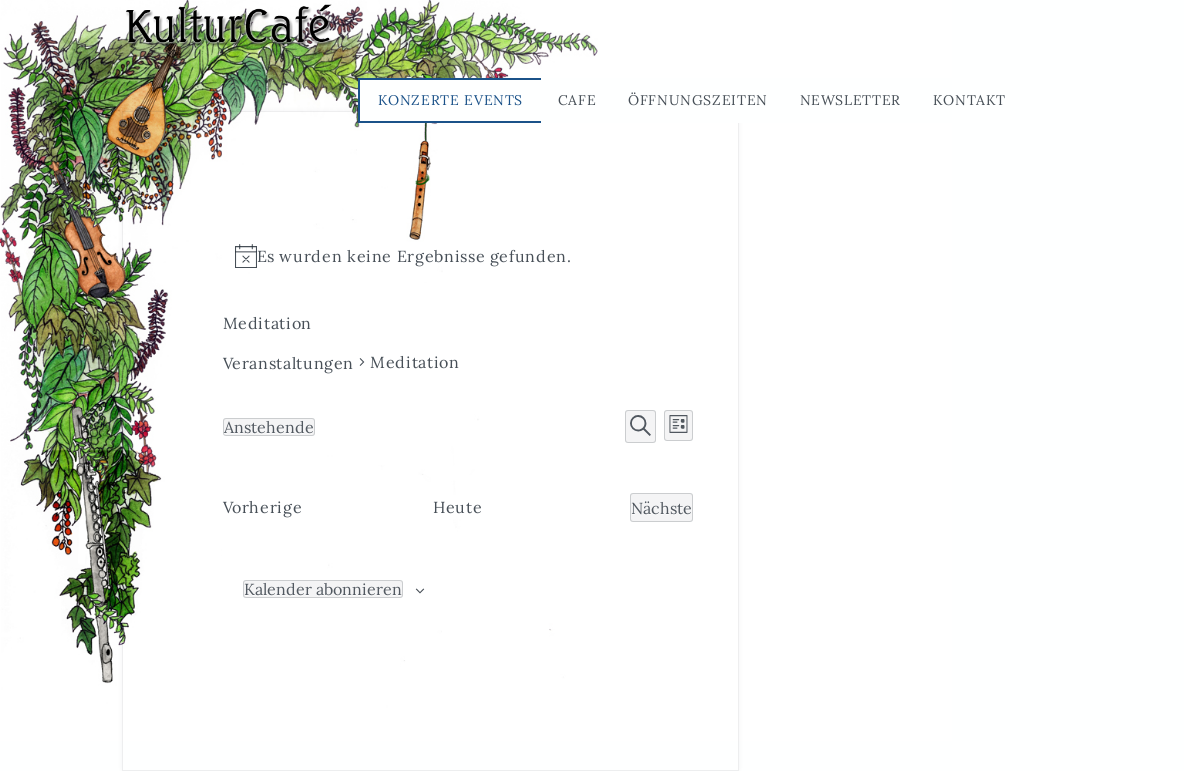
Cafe (577, 100)
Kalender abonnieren (323, 589)
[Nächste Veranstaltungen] (661, 507)
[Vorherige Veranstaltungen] (263, 507)
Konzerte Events (451, 100)
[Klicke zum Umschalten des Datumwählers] (269, 427)
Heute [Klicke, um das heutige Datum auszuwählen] (457, 507)
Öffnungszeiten (698, 100)
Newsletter (850, 100)
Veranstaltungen (289, 363)
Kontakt (969, 100)
